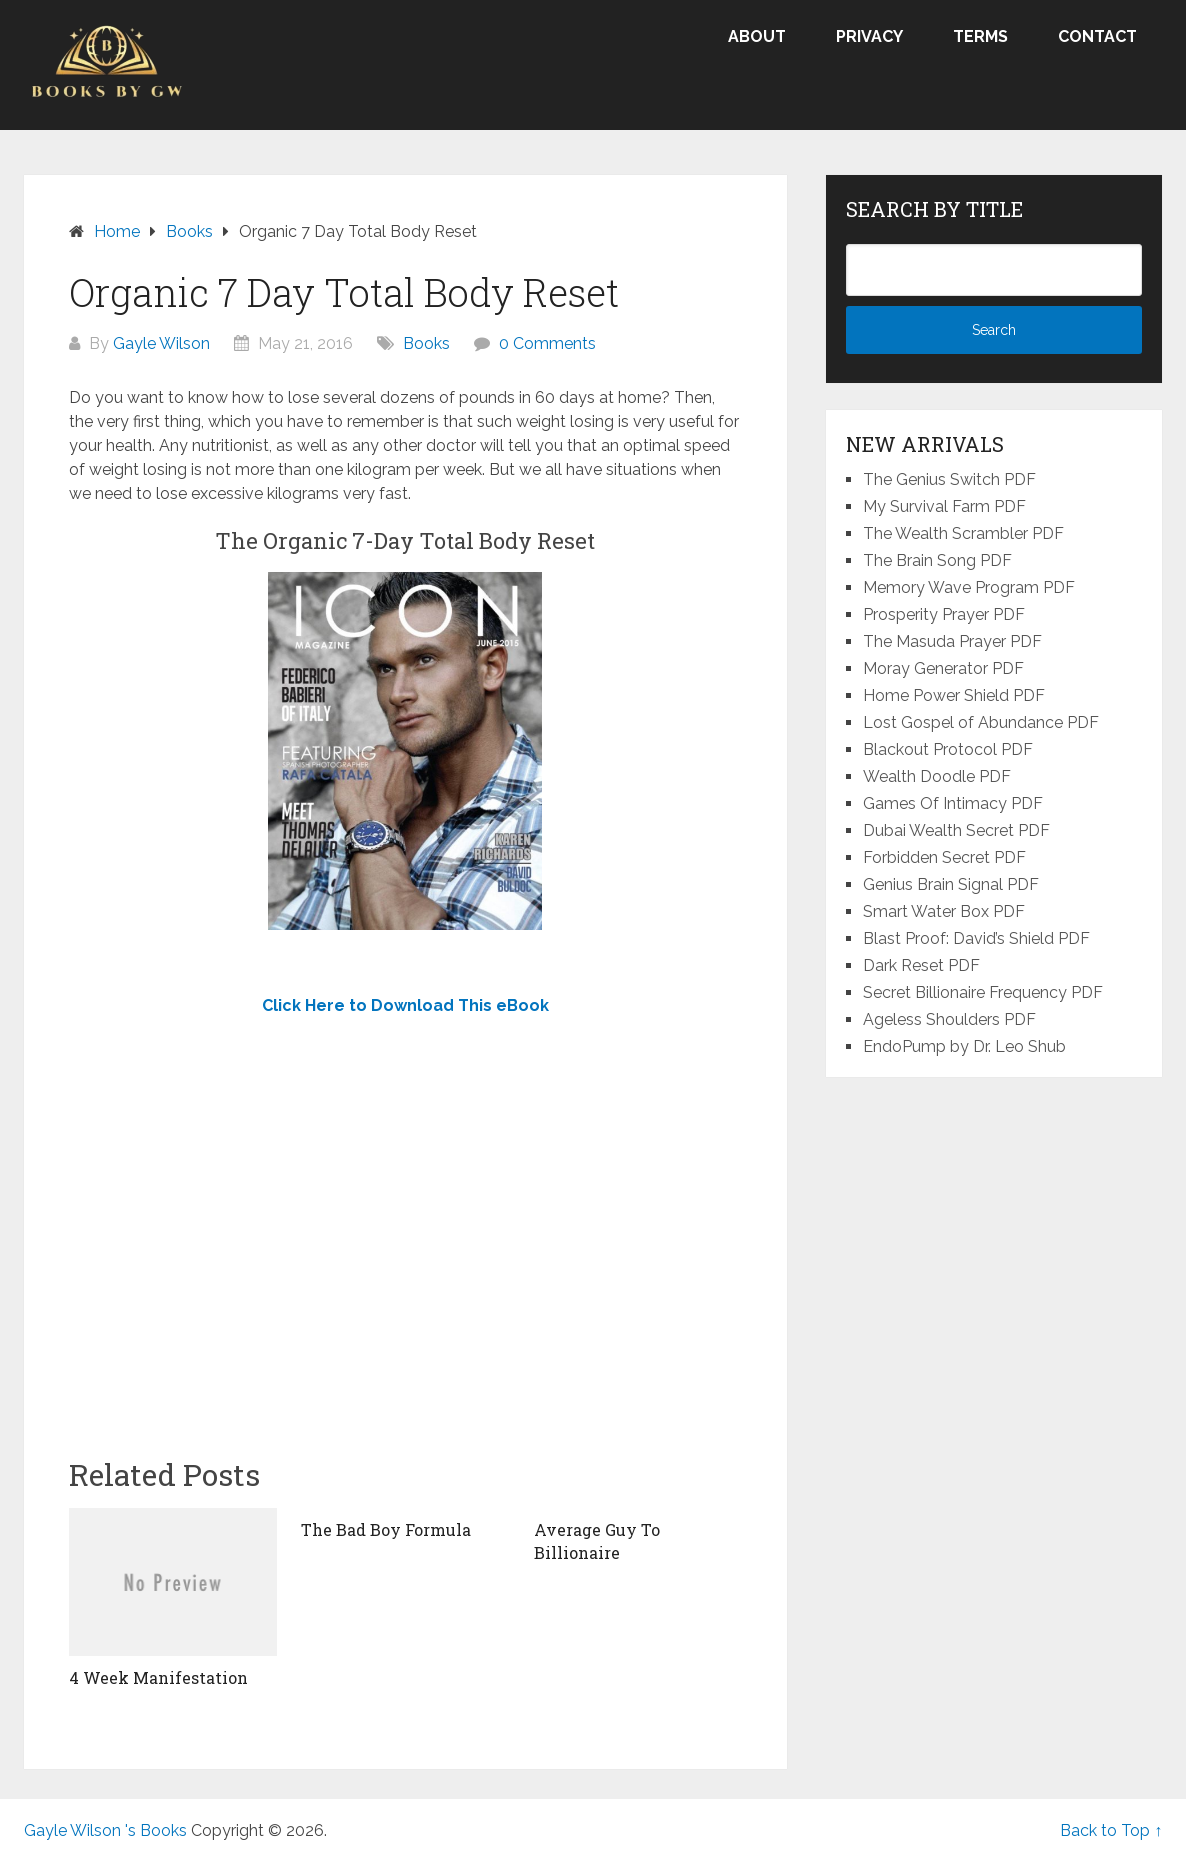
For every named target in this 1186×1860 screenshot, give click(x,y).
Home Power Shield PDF (954, 695)
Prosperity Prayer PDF (944, 614)
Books (426, 343)
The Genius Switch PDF (949, 479)
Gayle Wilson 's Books (105, 1830)
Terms (980, 36)
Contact (1097, 36)
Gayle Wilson (161, 343)
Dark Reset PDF (921, 965)
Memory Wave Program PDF (969, 587)
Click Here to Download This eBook (405, 1005)
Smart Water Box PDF (944, 911)
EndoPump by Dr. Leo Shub (964, 1046)
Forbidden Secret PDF (944, 857)
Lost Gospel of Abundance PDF (981, 722)
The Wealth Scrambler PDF (963, 533)
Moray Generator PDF (943, 668)
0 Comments (547, 343)
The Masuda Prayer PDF (952, 641)
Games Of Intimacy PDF (953, 803)
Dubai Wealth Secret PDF (956, 830)
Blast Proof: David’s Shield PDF (976, 938)
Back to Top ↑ (1111, 1830)
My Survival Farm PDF (944, 506)
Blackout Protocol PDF (948, 749)
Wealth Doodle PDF (937, 776)
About (757, 36)
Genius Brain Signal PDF (951, 884)
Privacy (869, 36)
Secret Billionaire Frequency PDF (983, 992)
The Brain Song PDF (937, 560)
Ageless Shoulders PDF (949, 1019)
